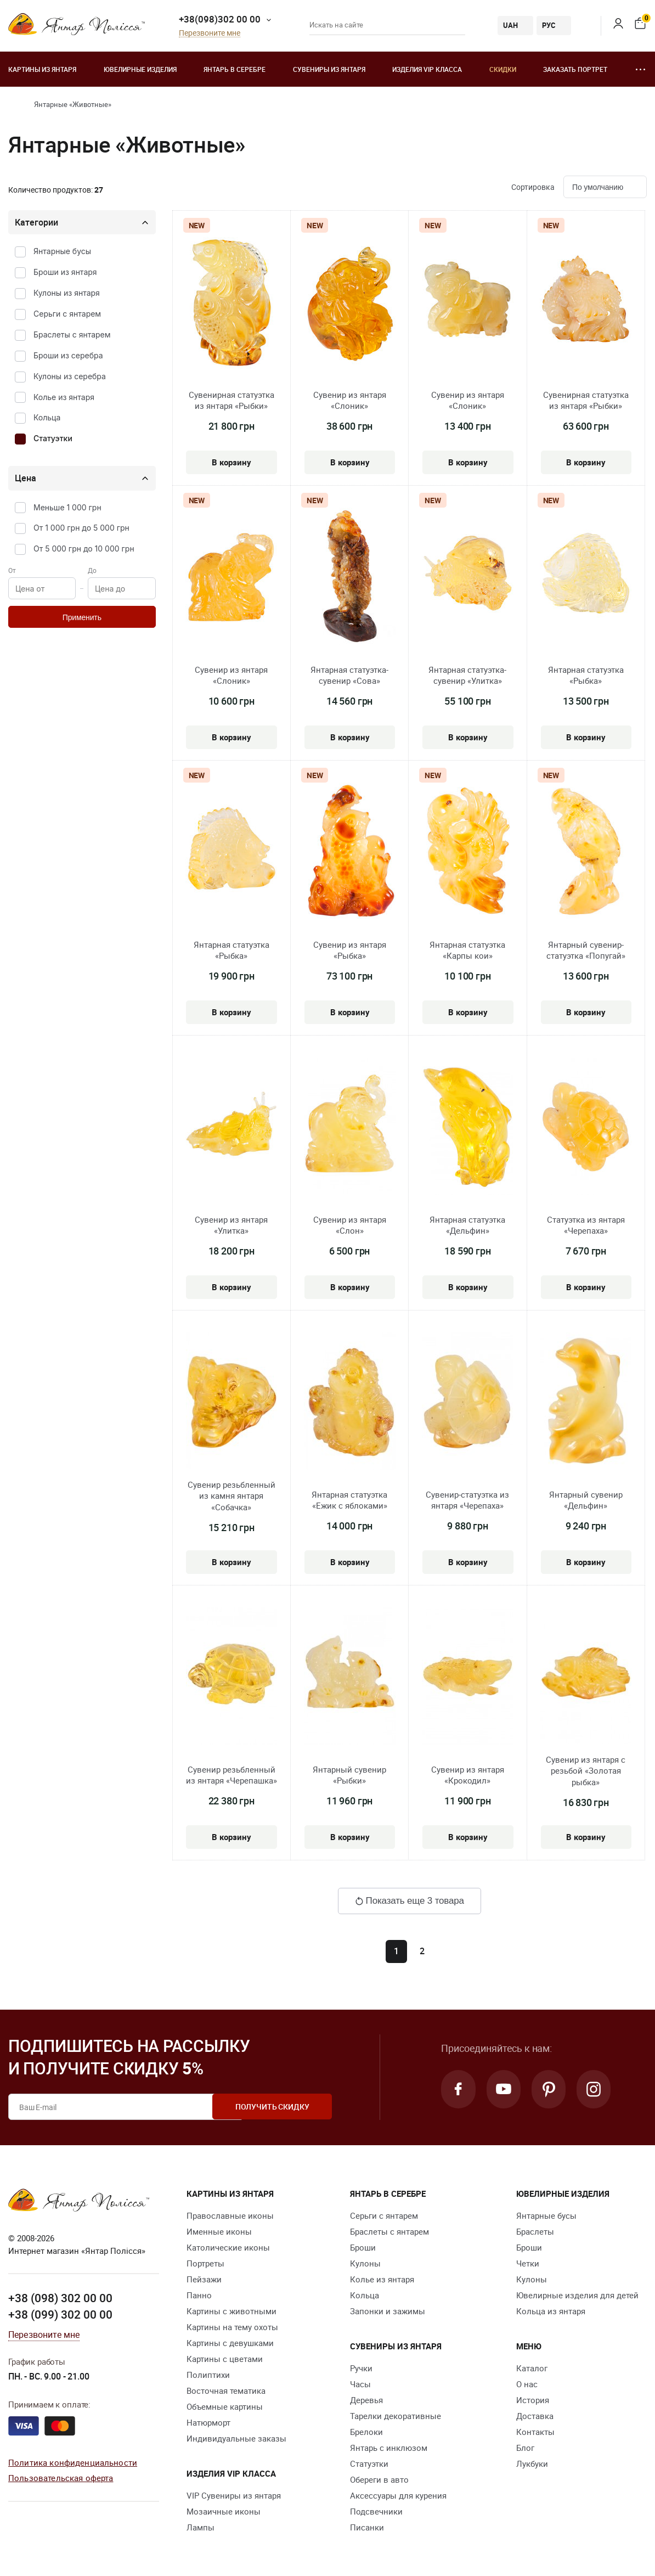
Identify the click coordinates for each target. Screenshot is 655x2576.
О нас (527, 2383)
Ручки (361, 2368)
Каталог (531, 2368)
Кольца (46, 417)
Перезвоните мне (209, 33)
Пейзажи (204, 2279)
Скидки (502, 69)
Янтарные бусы (62, 251)
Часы (360, 2383)
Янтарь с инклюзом (388, 2447)
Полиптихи (208, 2374)
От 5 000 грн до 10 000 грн (83, 548)
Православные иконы (230, 2215)
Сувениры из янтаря (329, 69)
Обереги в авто (379, 2479)
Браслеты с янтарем (72, 334)
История (532, 2399)
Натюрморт (208, 2422)
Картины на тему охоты (232, 2326)
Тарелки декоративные (395, 2415)
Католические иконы (228, 2247)
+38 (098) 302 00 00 (60, 2297)
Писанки (367, 2527)
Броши (363, 2247)
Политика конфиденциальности (72, 2461)
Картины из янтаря (42, 69)
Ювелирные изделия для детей (577, 2295)
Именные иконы (219, 2231)
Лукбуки (532, 2463)
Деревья (366, 2399)
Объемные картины (225, 2406)
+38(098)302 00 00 (220, 19)
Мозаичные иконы (224, 2511)
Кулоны (365, 2263)
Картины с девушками (230, 2342)
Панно (199, 2295)
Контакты (535, 2431)
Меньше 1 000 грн (67, 507)
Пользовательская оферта (60, 2477)
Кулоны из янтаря (66, 292)
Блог (525, 2447)
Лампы (200, 2527)
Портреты (205, 2263)
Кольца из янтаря (550, 2310)
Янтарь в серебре (235, 69)
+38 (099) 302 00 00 (60, 2314)
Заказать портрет (575, 69)
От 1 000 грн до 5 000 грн (81, 527)
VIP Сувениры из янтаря (234, 2495)
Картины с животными (231, 2310)
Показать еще (409, 1901)
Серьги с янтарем (67, 313)
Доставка (535, 2415)
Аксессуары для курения (398, 2495)
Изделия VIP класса (427, 69)
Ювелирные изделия (140, 69)
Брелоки (366, 2431)
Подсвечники (376, 2511)
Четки (527, 2263)
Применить (82, 617)
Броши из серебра (68, 355)
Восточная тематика (226, 2390)
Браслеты (535, 2231)
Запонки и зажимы (387, 2310)
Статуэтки (52, 438)
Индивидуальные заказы (236, 2438)
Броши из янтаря (65, 272)
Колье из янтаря (63, 397)
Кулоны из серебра (69, 376)
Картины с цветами (225, 2358)
